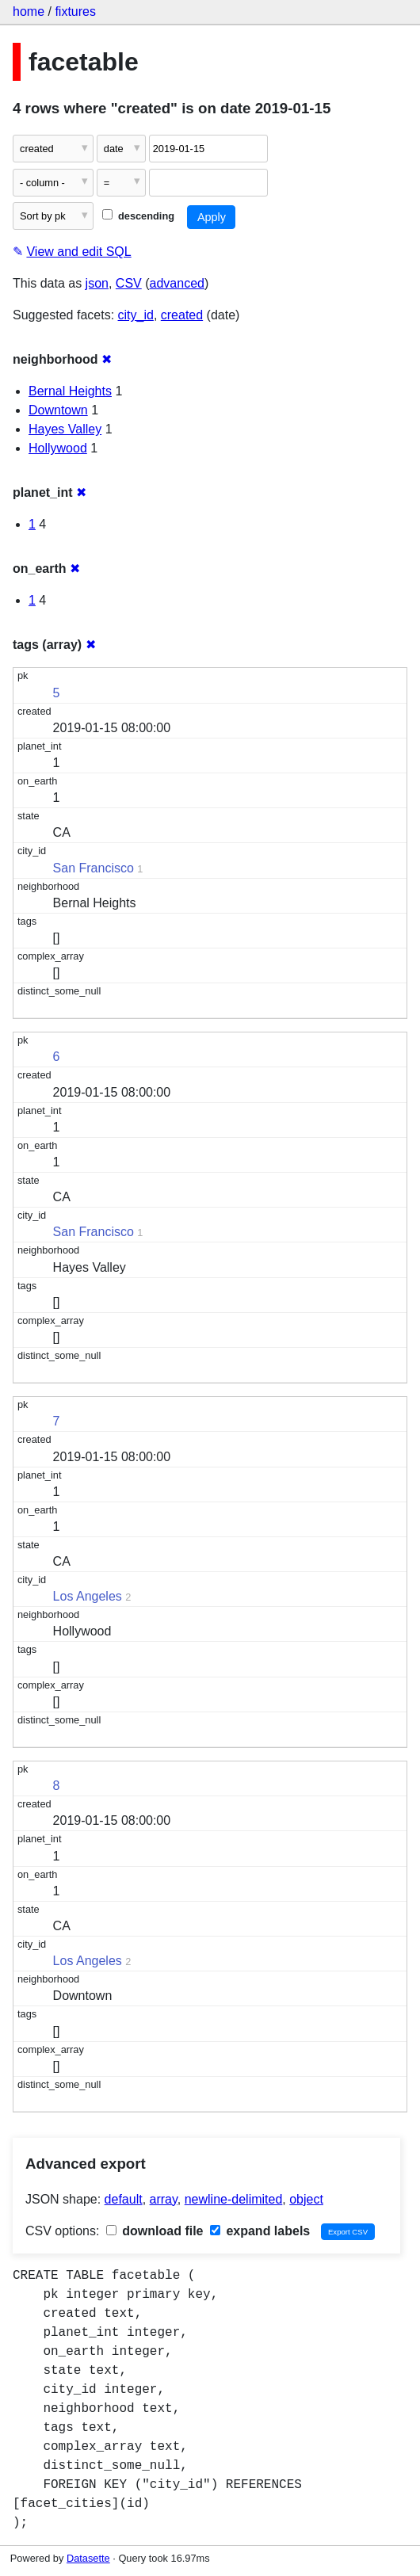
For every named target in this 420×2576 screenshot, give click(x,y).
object (306, 2199)
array (164, 2199)
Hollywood (58, 448)
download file (155, 2231)
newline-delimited (234, 2199)
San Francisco (93, 868)
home (28, 11)
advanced (177, 283)
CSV (129, 283)
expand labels (260, 2231)
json (97, 283)
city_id (136, 315)
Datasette (88, 2558)
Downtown (58, 410)
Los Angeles (87, 1596)
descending (138, 216)
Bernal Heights (70, 391)
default (124, 2199)
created (182, 315)
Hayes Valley (65, 429)
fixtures (75, 11)
